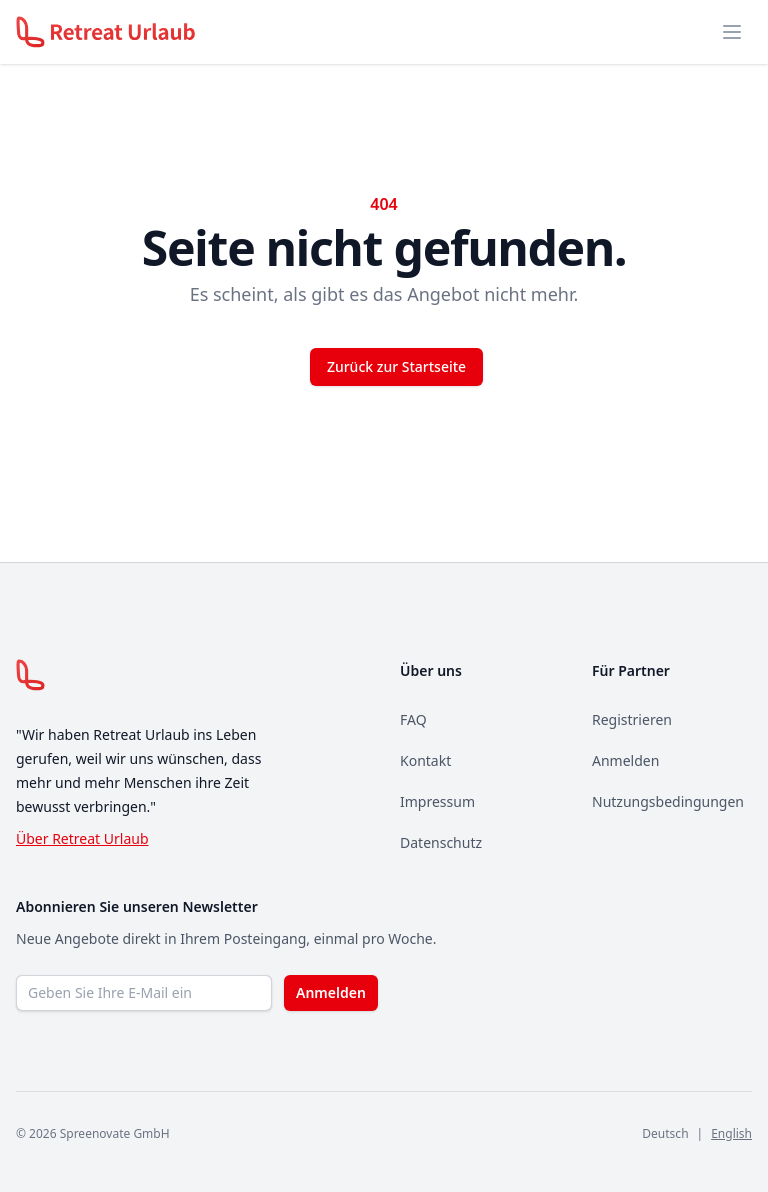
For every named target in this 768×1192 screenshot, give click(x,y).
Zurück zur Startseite (396, 366)
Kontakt (425, 760)
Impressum (437, 801)
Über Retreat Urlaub (82, 838)
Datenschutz (441, 842)
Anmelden (625, 760)
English (731, 1133)
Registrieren (632, 719)
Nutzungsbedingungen (668, 801)
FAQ (413, 719)
